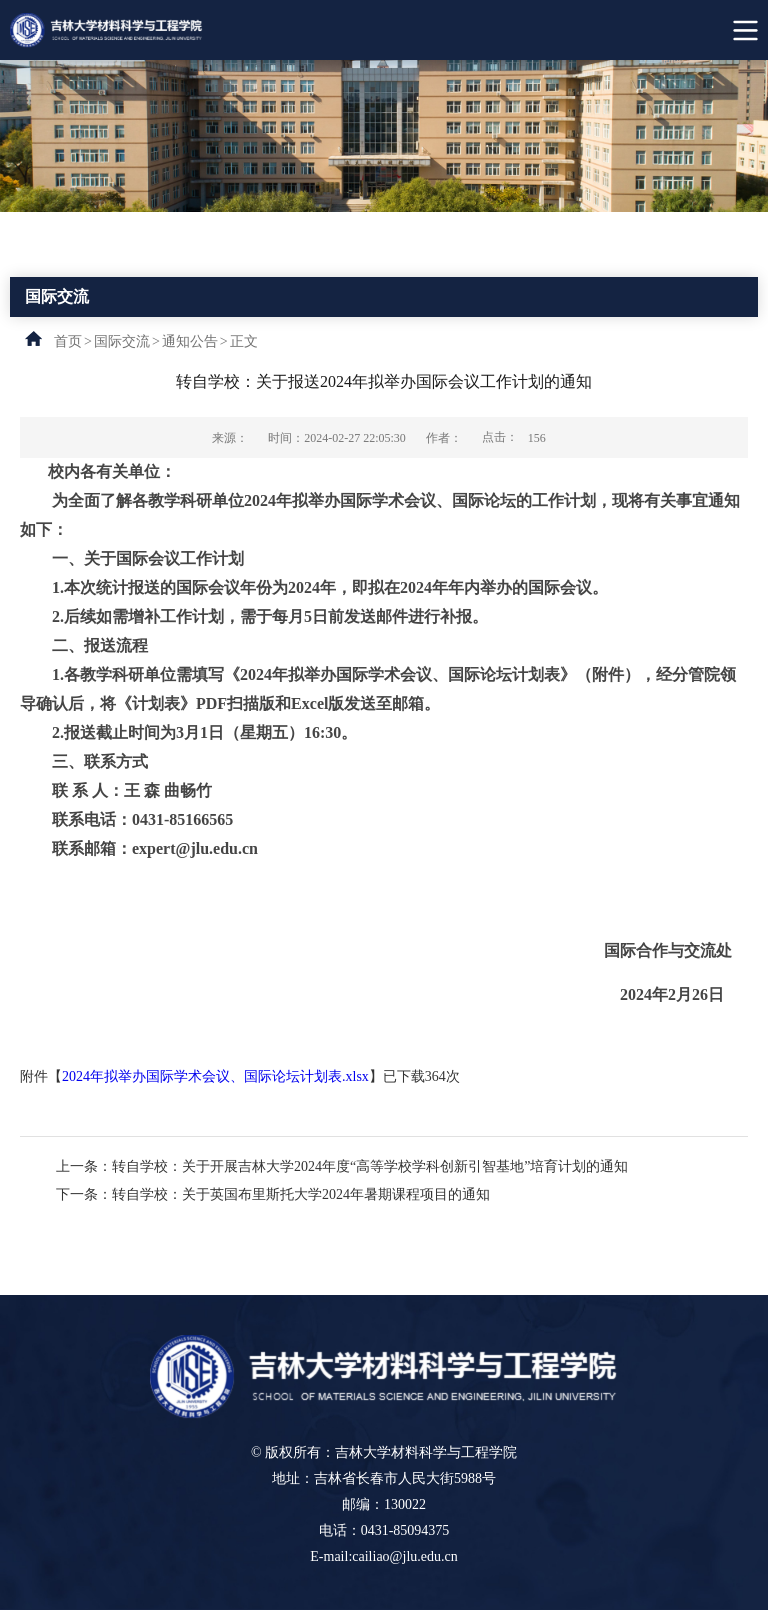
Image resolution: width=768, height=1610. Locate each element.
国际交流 (122, 341)
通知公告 (190, 341)
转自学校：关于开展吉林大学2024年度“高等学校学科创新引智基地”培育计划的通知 (370, 1166)
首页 (68, 341)
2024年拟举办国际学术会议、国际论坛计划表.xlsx (215, 1076)
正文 (244, 341)
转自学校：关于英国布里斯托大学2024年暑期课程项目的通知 (301, 1194)
